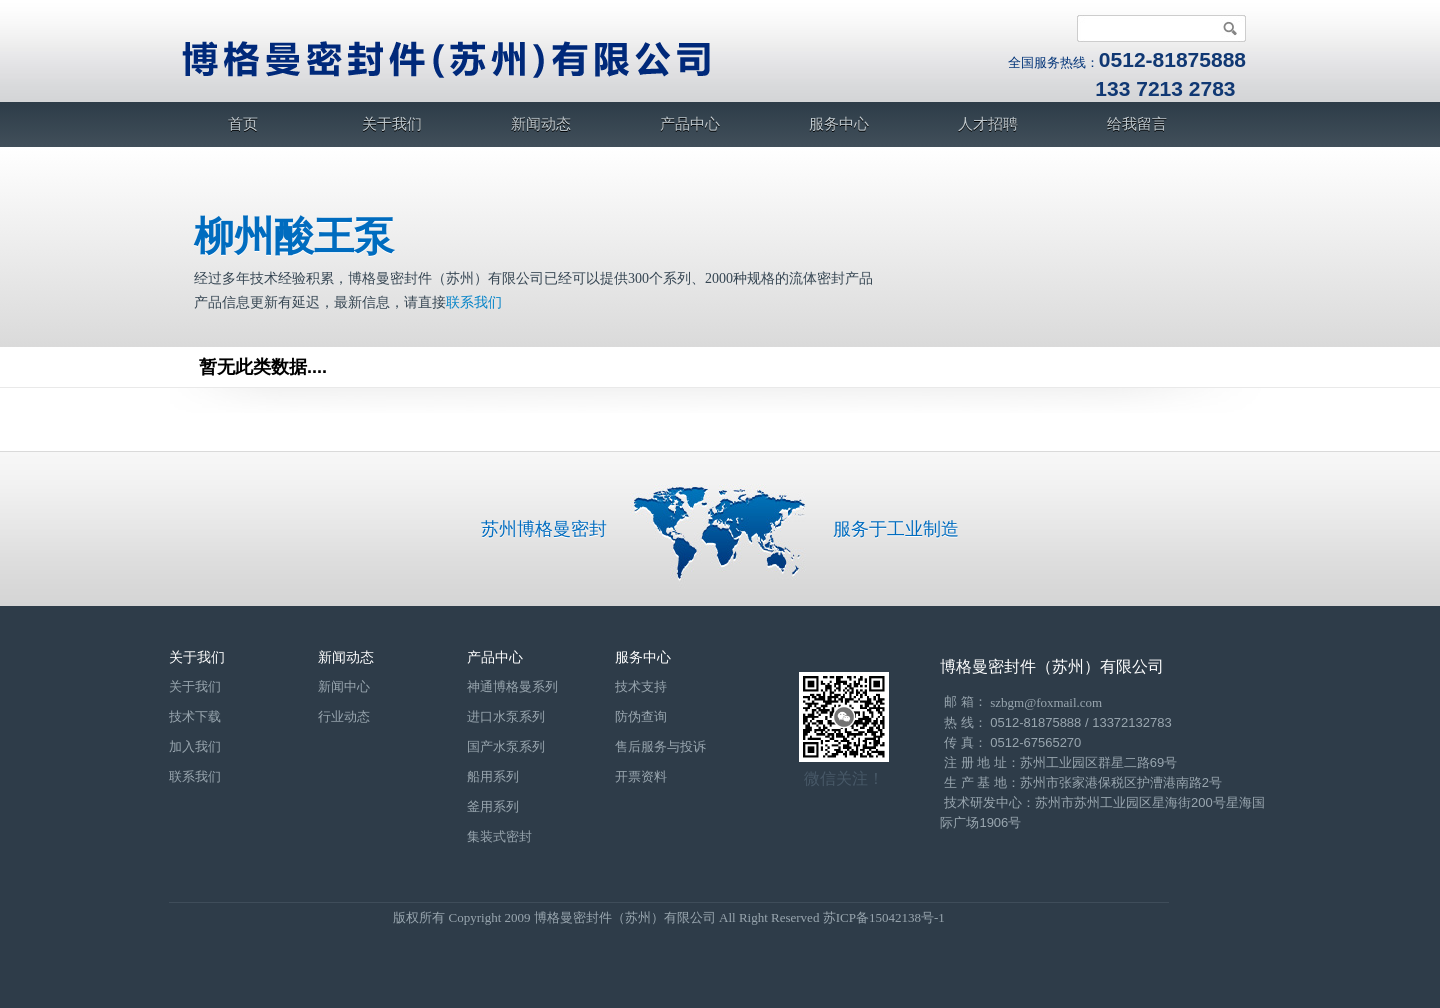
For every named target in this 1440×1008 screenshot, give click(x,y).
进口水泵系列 (506, 716)
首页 (243, 124)
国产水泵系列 (506, 746)
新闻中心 (344, 686)
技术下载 (195, 716)
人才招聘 (988, 124)
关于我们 (392, 124)
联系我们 (474, 302)
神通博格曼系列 (512, 686)
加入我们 (195, 746)
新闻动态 (541, 124)
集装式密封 (499, 836)
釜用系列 (493, 806)
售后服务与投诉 (660, 746)
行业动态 (344, 716)
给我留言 (1137, 124)
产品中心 (690, 124)
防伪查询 (641, 716)
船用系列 (493, 776)
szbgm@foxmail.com (1046, 702)
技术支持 (641, 686)
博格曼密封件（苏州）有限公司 (1052, 666)
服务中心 (839, 124)
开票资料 (641, 776)
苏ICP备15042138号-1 (884, 917)
